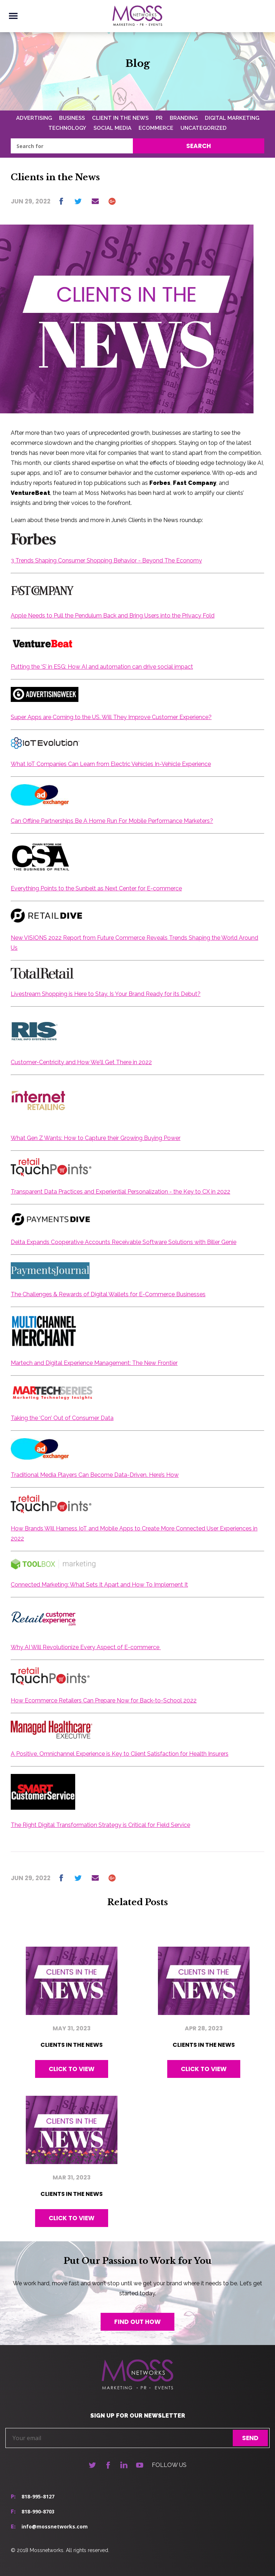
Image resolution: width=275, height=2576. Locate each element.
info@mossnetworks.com (54, 2526)
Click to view (72, 2069)
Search (198, 146)
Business (72, 118)
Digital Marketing (232, 118)
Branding (184, 118)
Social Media (112, 128)
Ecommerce (156, 128)
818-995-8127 (37, 2496)
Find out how (137, 2321)
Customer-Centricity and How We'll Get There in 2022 (81, 1062)
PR (159, 118)
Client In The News (120, 118)
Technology (67, 128)
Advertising (34, 118)
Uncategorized (203, 128)
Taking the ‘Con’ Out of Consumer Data (62, 1418)
